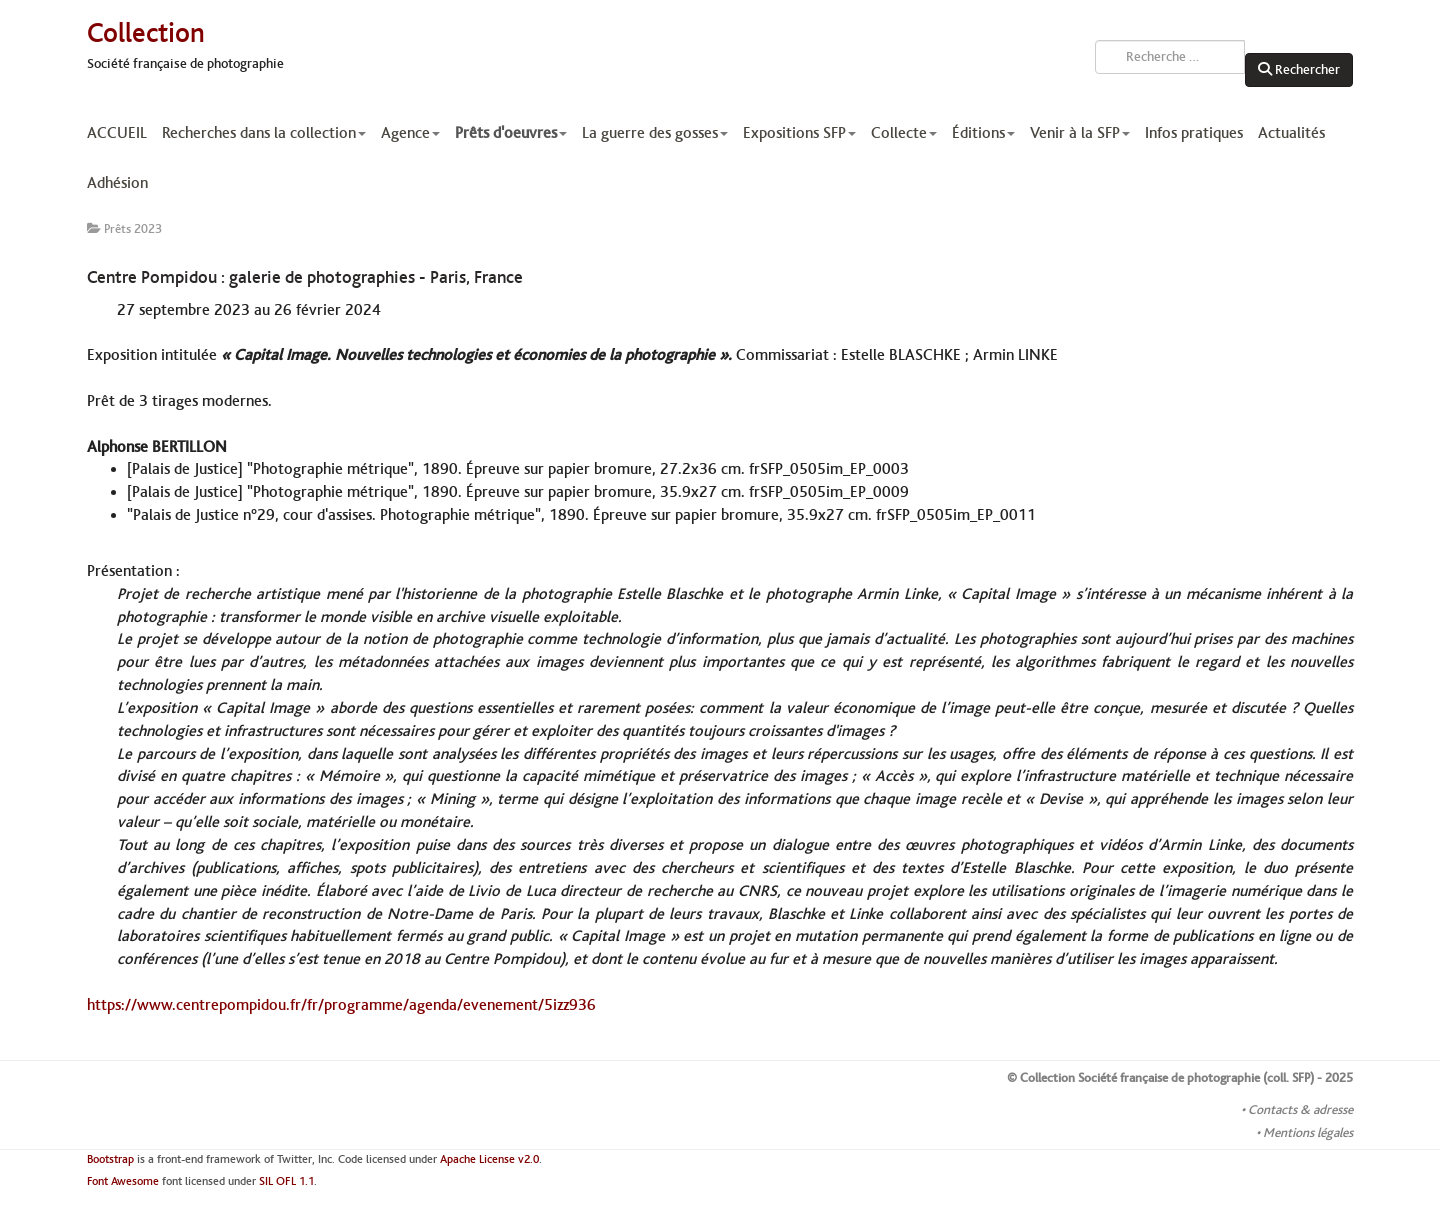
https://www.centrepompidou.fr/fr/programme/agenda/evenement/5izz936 (341, 1005)
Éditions (983, 133)
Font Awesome (123, 1181)
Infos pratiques (1194, 133)
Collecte (904, 133)
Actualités (1291, 133)
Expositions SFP (799, 133)
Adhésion (117, 183)
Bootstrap (110, 1159)
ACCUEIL (117, 133)
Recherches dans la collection (264, 133)
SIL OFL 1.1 (286, 1181)
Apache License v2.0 (489, 1159)
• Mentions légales (1304, 1133)
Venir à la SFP (1080, 133)
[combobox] (1170, 57)
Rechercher (1299, 70)
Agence (410, 133)
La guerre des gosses (655, 133)
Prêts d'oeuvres (511, 133)
